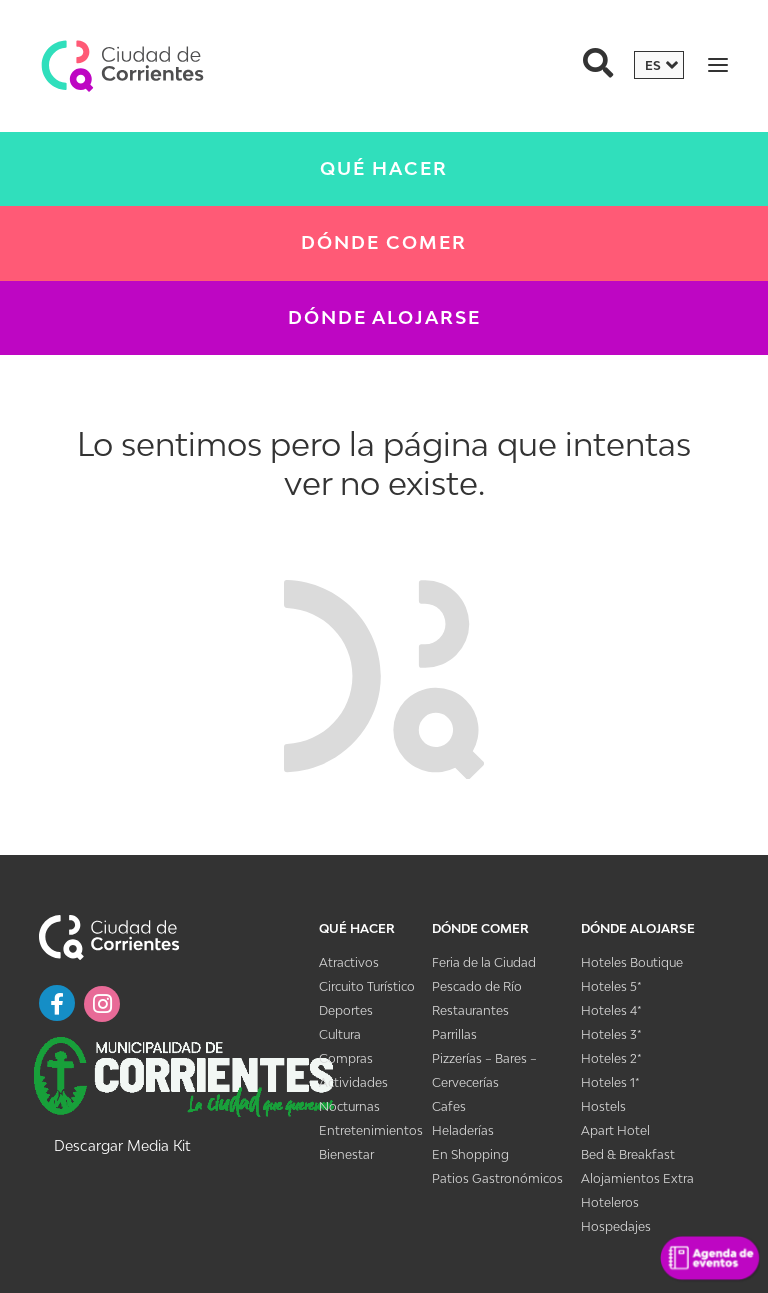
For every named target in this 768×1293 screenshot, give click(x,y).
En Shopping (470, 1154)
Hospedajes (616, 1226)
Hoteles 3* (611, 1034)
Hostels (603, 1106)
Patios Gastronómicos (497, 1178)
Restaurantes (470, 1010)
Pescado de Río (477, 986)
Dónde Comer (384, 242)
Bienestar (346, 1154)
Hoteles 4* (611, 1010)
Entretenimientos (371, 1130)
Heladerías (463, 1130)
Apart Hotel (615, 1130)
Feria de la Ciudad (484, 962)
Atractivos (349, 962)
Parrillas (454, 1034)
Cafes (449, 1106)
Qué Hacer (384, 168)
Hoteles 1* (610, 1082)
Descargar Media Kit (122, 1145)
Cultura (340, 1034)
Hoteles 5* (611, 986)
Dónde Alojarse (384, 317)
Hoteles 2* (611, 1058)
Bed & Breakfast (628, 1154)
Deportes (346, 1010)
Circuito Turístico (367, 986)
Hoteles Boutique (632, 962)
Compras (346, 1058)
